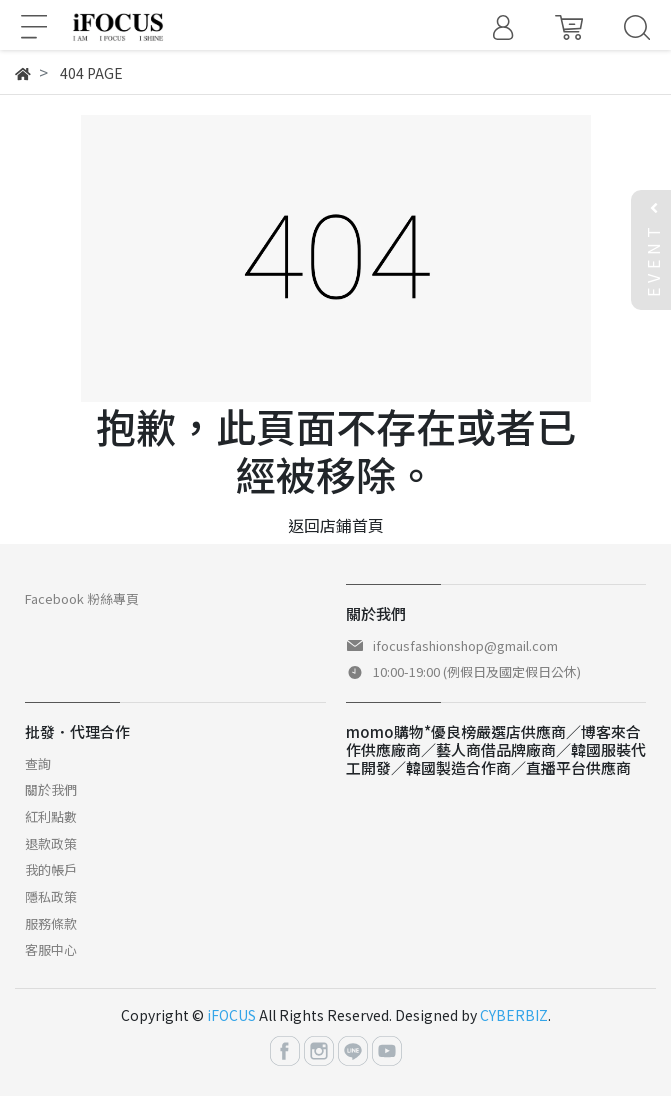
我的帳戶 (51, 869)
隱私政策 (51, 896)
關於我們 (51, 789)
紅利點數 (51, 816)
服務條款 (51, 923)
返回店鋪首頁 (336, 525)
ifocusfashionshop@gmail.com (465, 645)
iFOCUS (231, 1015)
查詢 (38, 763)
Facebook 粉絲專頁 (82, 598)
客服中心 (51, 949)
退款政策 (51, 843)
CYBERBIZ (514, 1015)
